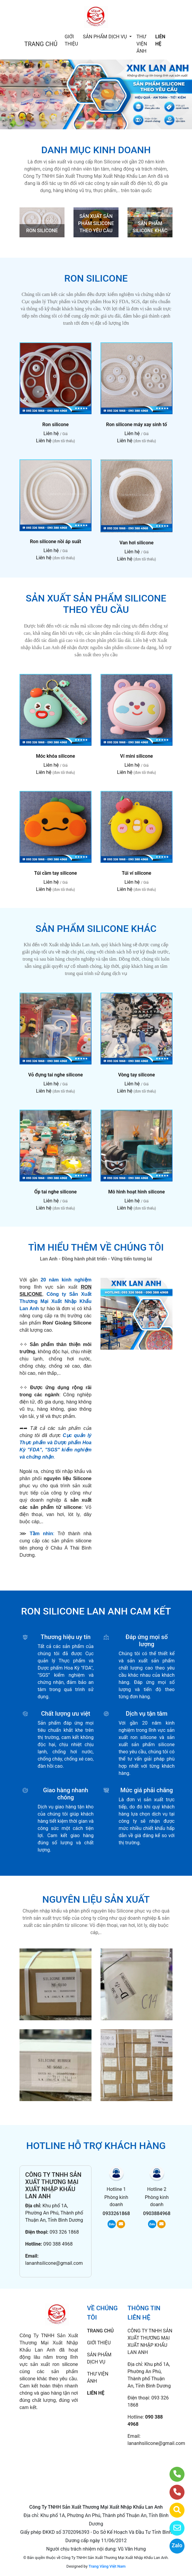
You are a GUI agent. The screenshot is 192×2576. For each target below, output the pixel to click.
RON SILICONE (42, 230)
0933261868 (116, 2213)
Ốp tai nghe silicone (55, 1192)
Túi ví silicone (136, 873)
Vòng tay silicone (136, 1075)
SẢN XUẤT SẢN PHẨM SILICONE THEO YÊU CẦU (96, 223)
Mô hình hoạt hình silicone (136, 1192)
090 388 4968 (58, 2244)
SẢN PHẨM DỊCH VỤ (105, 37)
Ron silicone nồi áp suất (55, 541)
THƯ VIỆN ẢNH (141, 44)
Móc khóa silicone (55, 756)
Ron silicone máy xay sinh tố (136, 424)
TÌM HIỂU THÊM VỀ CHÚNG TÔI (96, 1247)
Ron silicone (55, 424)
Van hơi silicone (136, 543)
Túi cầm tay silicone (55, 873)
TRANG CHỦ (40, 44)
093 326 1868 (64, 2232)
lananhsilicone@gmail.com (54, 2263)
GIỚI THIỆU (71, 40)
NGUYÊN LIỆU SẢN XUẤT (96, 1899)
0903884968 (156, 2213)
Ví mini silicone (136, 756)
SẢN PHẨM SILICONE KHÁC (95, 928)
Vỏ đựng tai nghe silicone (55, 1075)
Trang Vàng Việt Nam (106, 2566)
